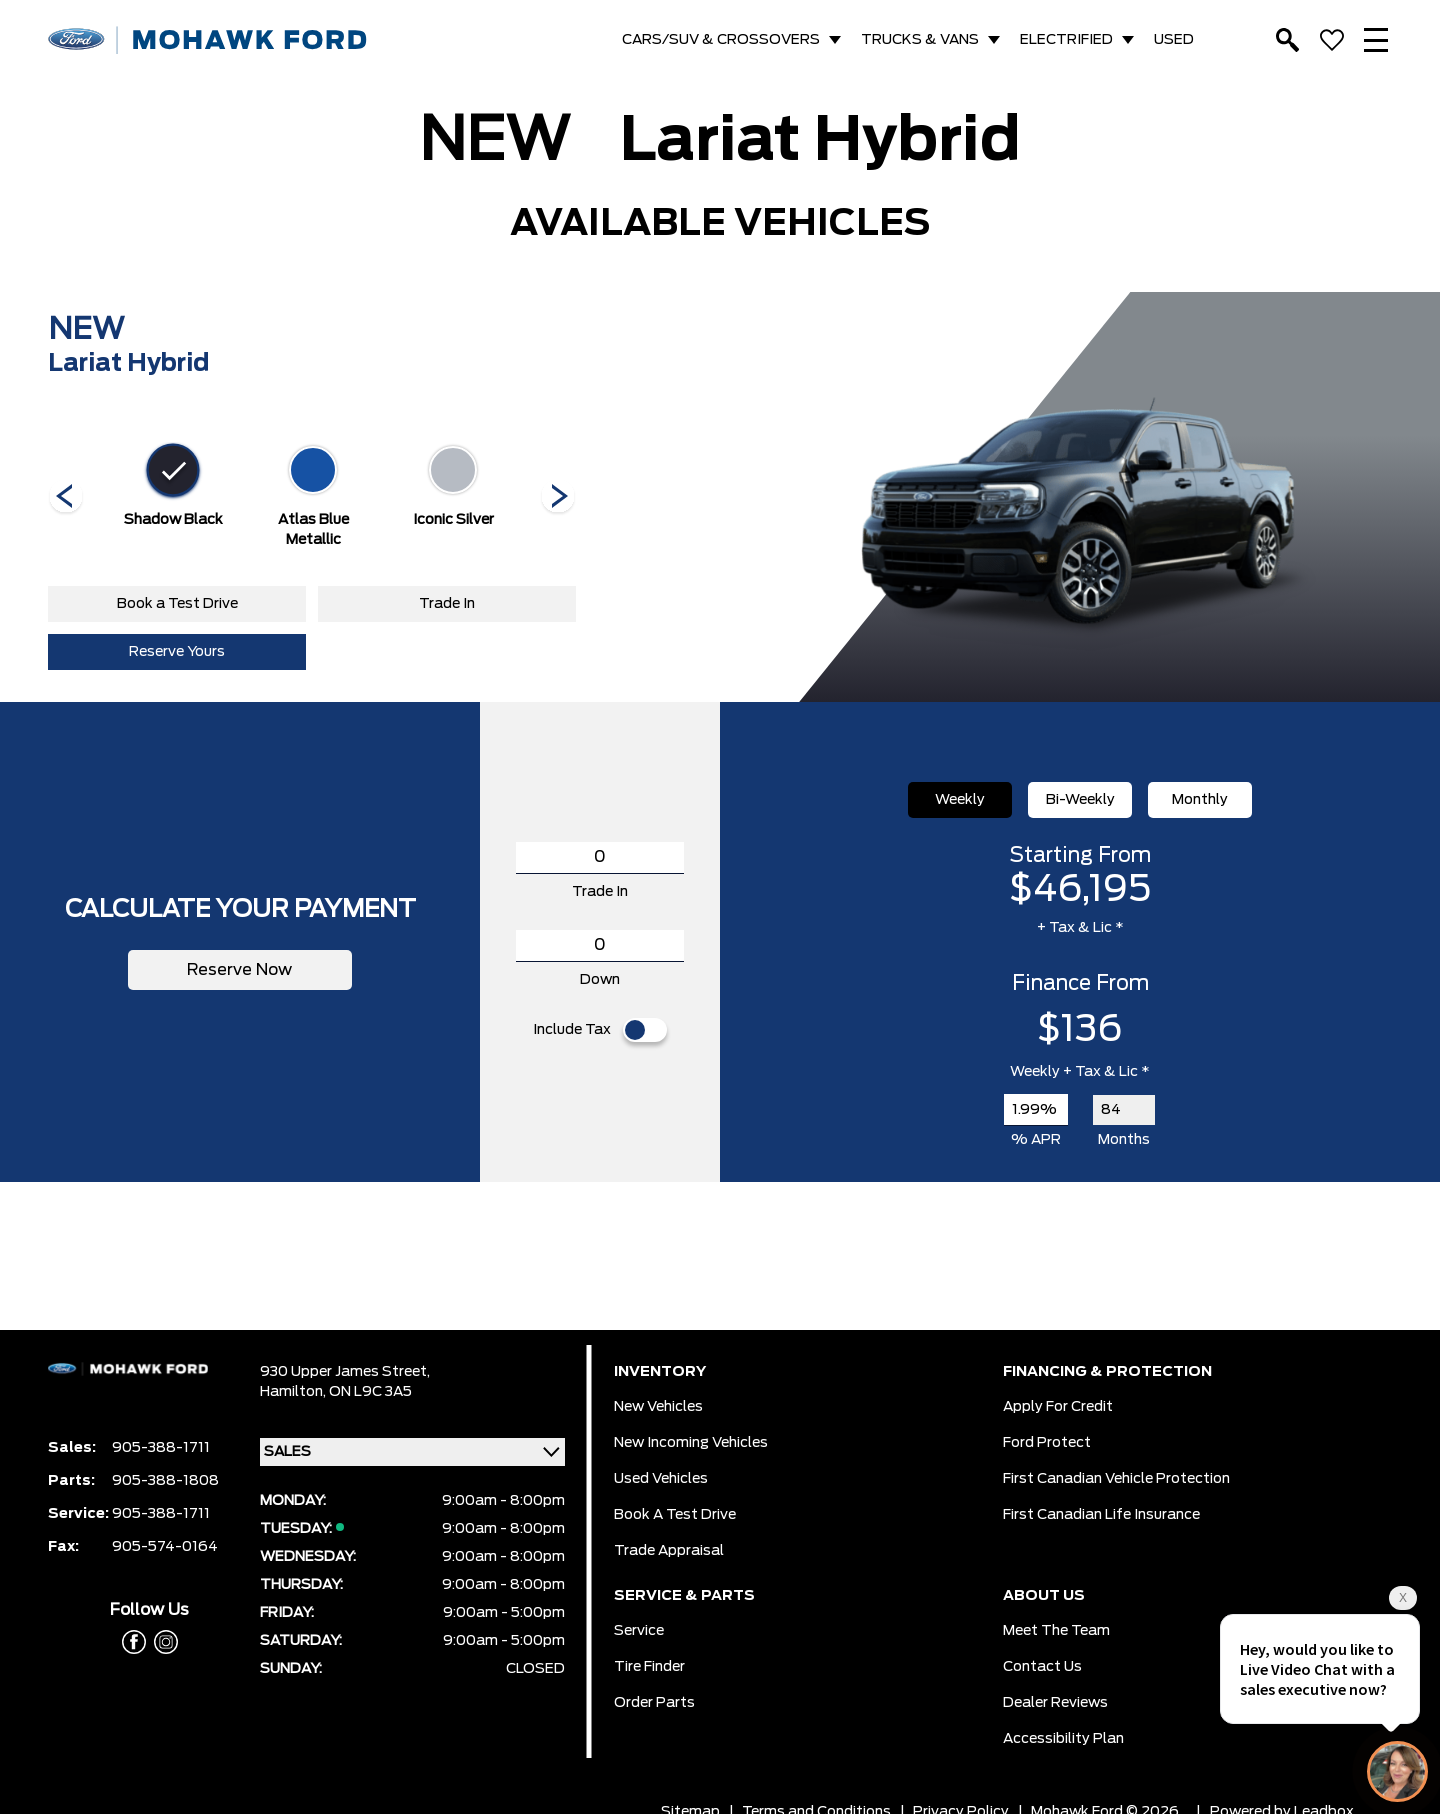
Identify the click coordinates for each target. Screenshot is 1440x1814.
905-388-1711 (161, 1448)
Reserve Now (240, 970)
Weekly (960, 800)
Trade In (447, 604)
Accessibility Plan (1063, 1739)
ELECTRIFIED (1066, 40)
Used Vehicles (661, 1479)
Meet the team (1056, 1631)
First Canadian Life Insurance (1101, 1515)
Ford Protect (1047, 1443)
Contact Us (1042, 1667)
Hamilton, (294, 1392)
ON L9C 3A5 (370, 1392)
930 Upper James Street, (345, 1372)
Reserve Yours (177, 652)
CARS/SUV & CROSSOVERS (721, 40)
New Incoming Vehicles (691, 1443)
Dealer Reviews (1055, 1703)
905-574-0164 (165, 1547)
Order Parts (654, 1703)
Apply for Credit (1058, 1407)
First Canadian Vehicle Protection (1116, 1479)
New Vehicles (658, 1407)
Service (639, 1631)
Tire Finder (649, 1667)
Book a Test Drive (177, 604)
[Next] (66, 498)
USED (1174, 40)
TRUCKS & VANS (920, 40)
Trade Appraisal (669, 1551)
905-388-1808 (165, 1481)
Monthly (1200, 800)
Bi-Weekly (1080, 800)
